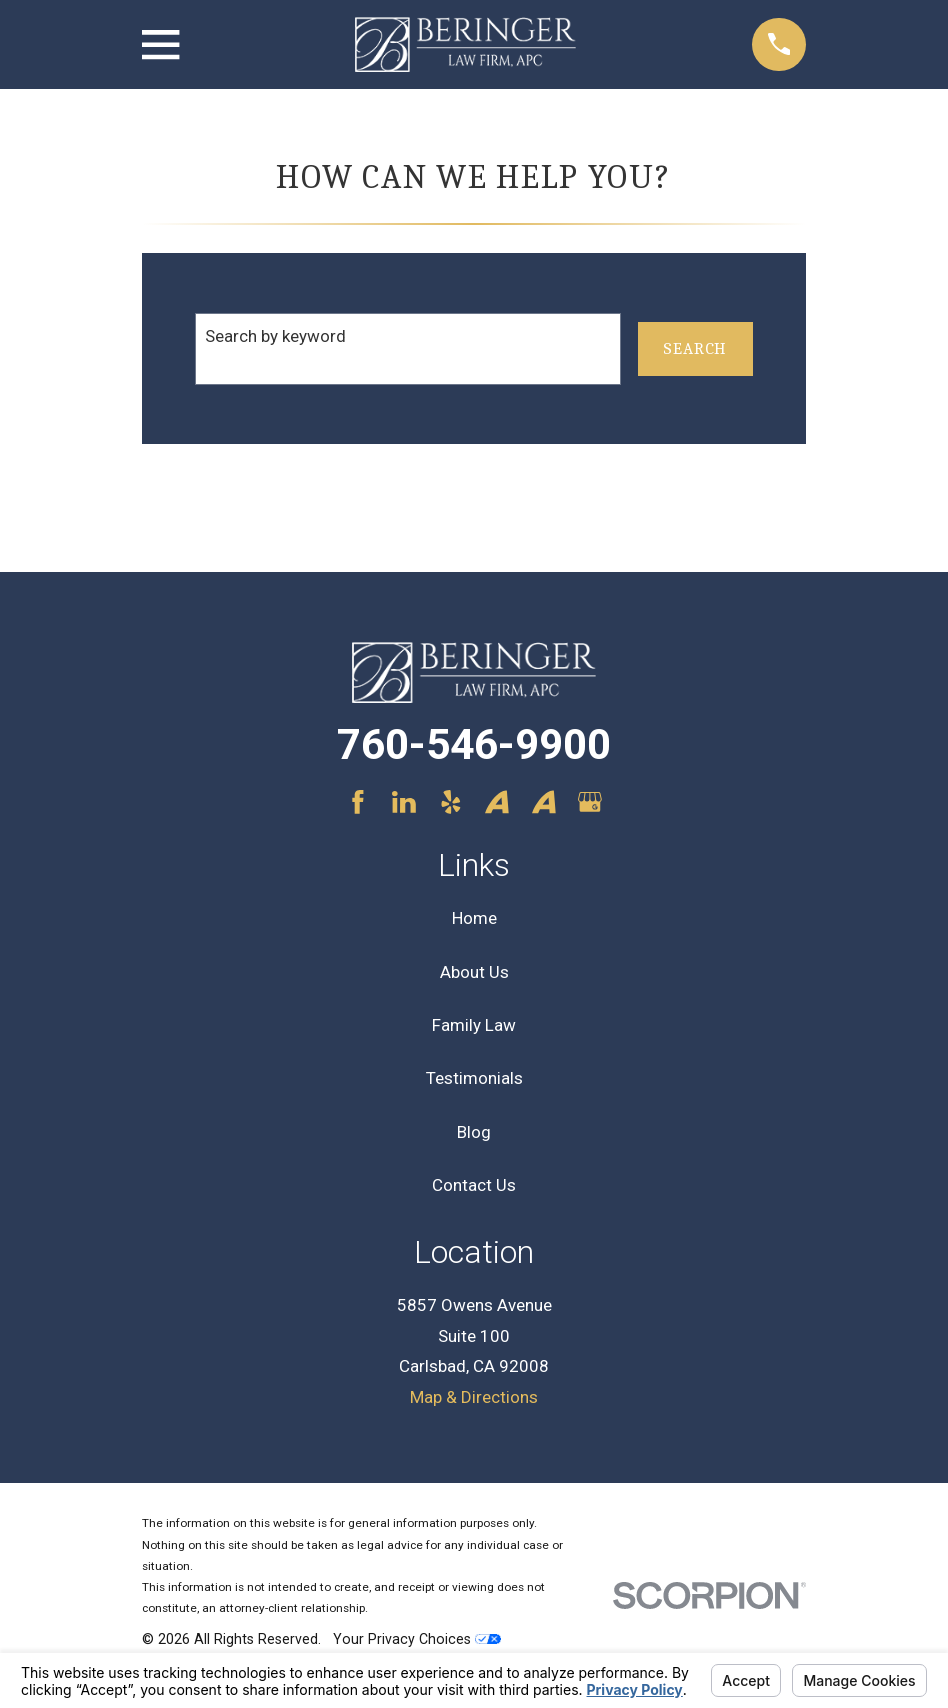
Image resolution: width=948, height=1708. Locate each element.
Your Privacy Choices (417, 1639)
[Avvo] (497, 802)
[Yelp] (451, 802)
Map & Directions (474, 1397)
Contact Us (474, 1185)
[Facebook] (358, 802)
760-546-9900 (474, 744)
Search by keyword (275, 336)
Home (474, 918)
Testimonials (474, 1078)
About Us (474, 972)
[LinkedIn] (404, 802)
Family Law (474, 1025)
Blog (474, 1132)
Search (695, 348)
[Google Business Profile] (590, 802)
